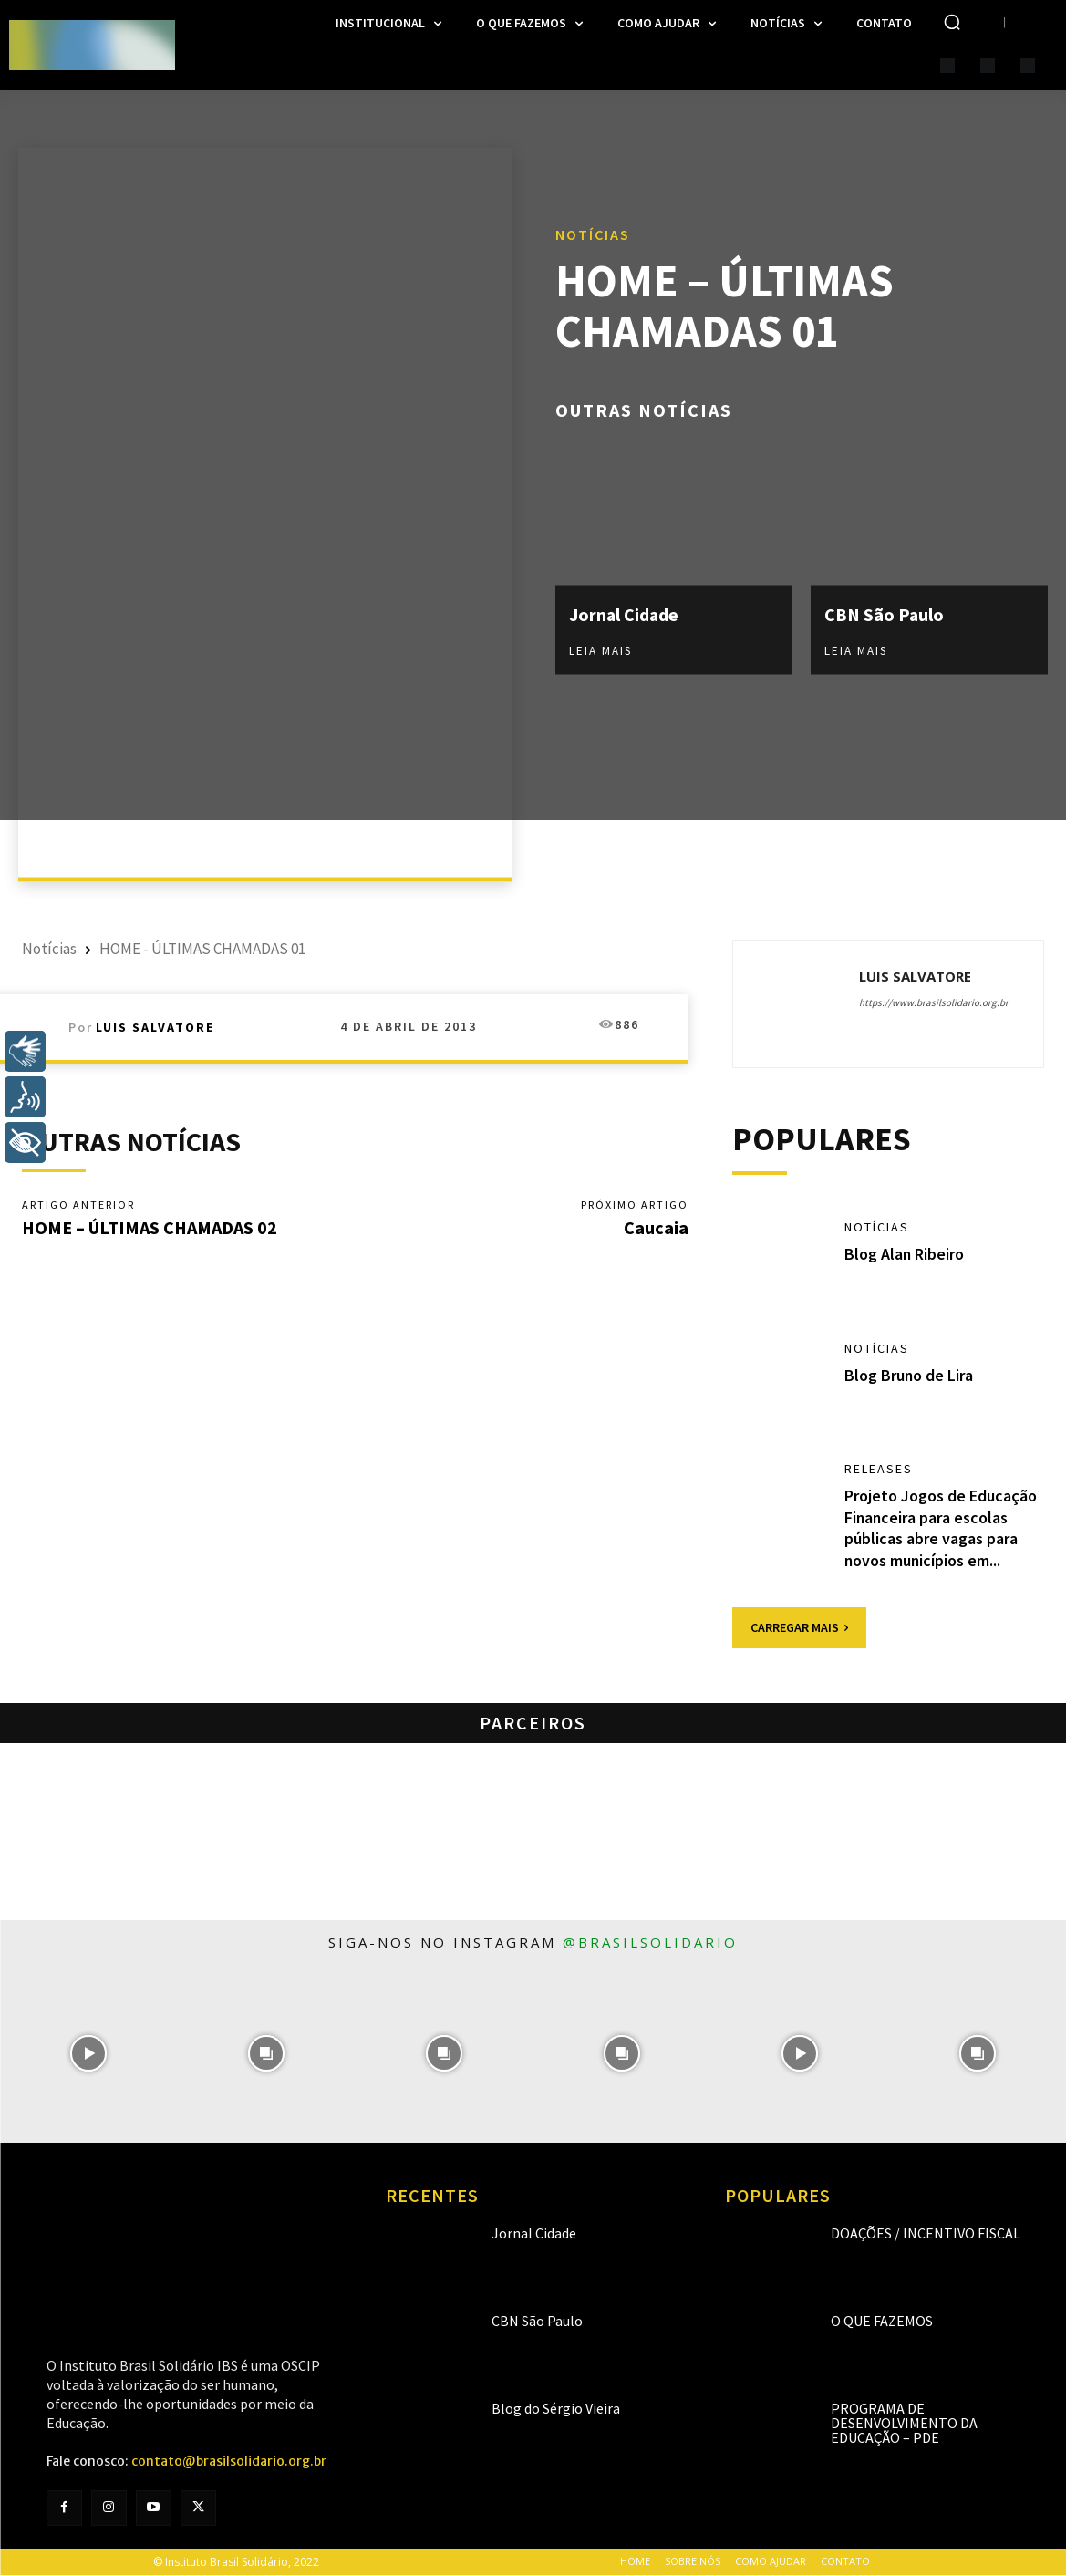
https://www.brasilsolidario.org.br (934, 1002)
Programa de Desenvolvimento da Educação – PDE (904, 2422)
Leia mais (600, 650)
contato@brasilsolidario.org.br (228, 2462)
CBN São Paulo (884, 614)
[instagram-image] (89, 2054)
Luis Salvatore (155, 1027)
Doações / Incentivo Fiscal (925, 2233)
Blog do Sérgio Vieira (556, 2408)
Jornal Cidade (624, 614)
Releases (878, 1470)
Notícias (592, 234)
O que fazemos (882, 2320)
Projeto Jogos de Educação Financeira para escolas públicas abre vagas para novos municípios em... (940, 1528)
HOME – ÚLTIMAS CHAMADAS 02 (149, 1227)
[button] (952, 22)
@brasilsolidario (650, 1942)
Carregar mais (799, 1627)
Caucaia (656, 1227)
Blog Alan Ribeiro (904, 1254)
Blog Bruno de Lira (909, 1375)
